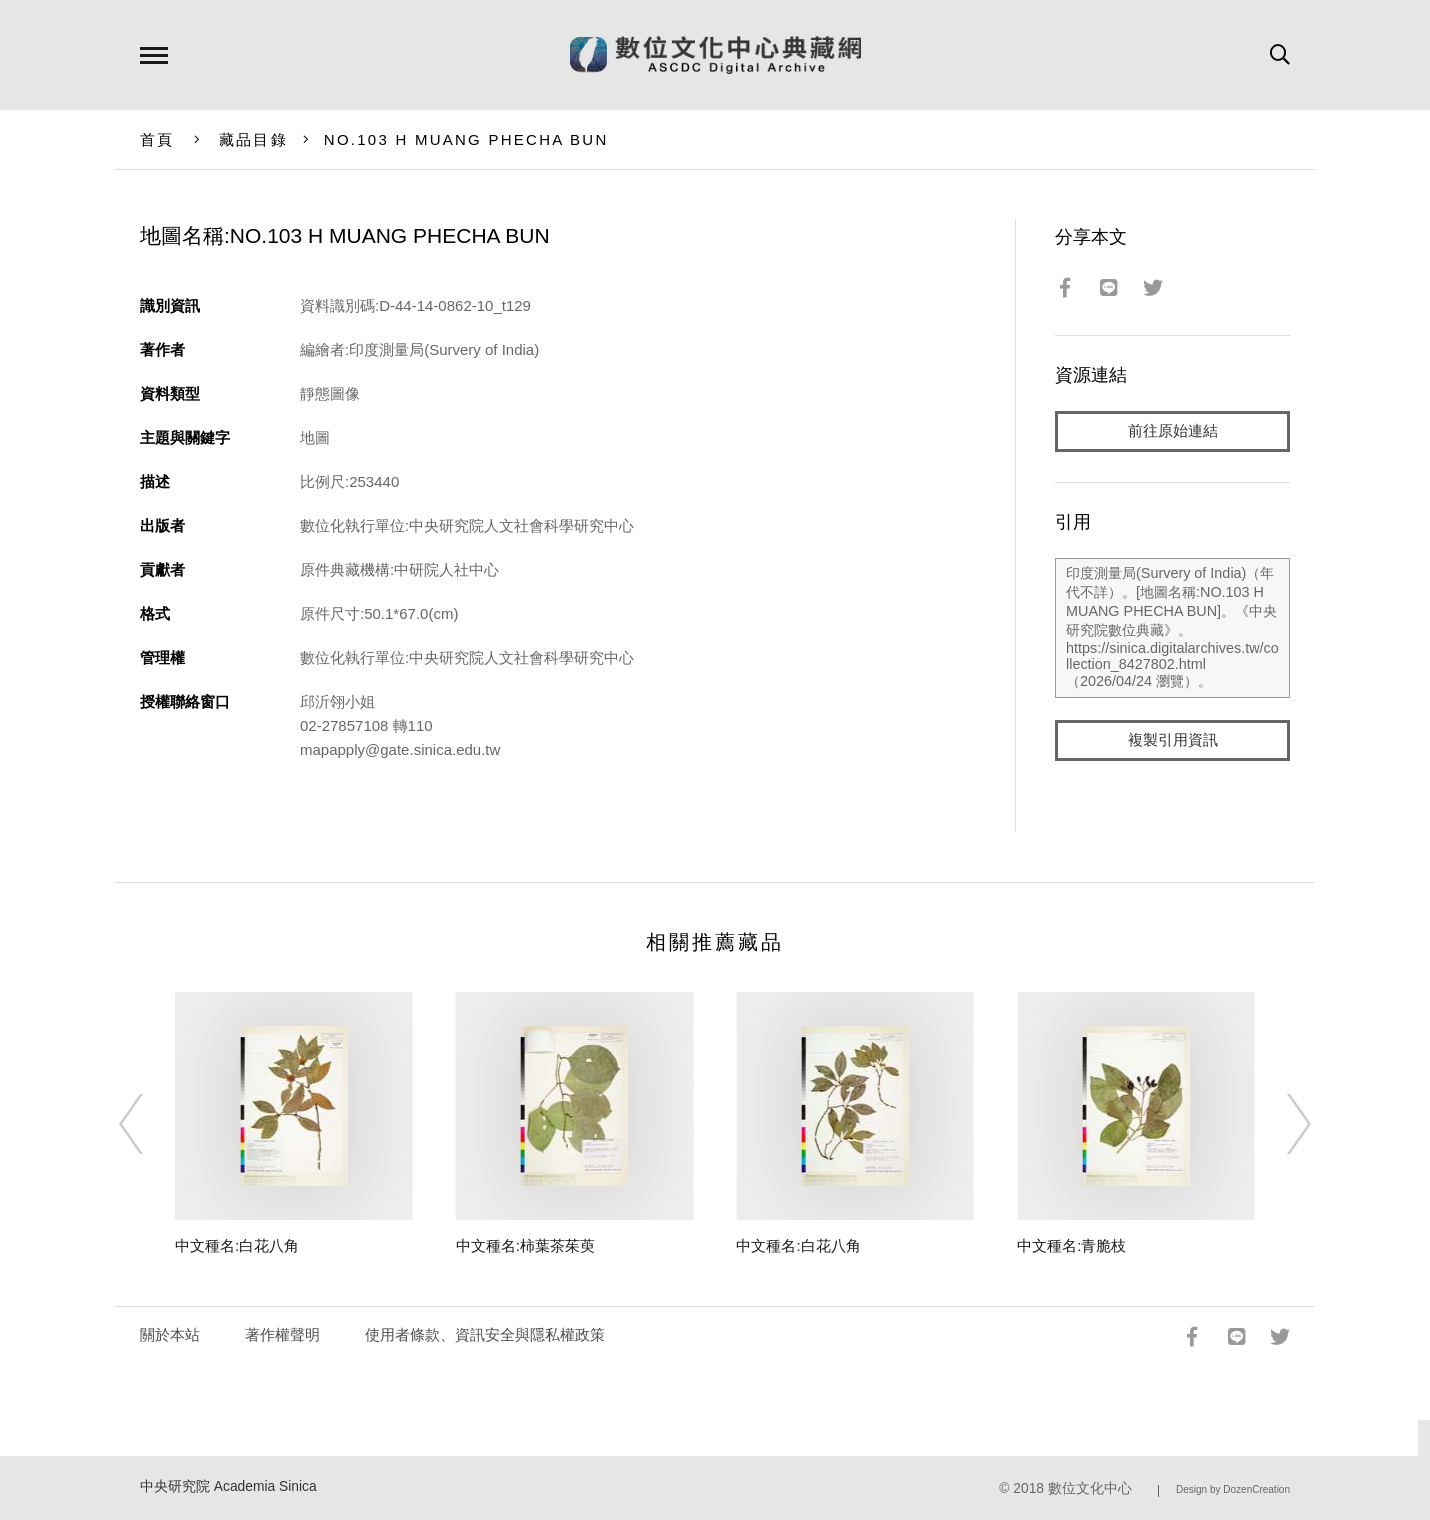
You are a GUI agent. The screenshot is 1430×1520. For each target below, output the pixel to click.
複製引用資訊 (1173, 741)
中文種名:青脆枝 (1071, 1245)
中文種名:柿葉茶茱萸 (525, 1245)
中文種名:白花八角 (237, 1245)
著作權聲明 (282, 1334)
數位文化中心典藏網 (715, 55)
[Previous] (149, 1124)
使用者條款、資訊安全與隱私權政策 (485, 1334)
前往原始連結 (1173, 431)
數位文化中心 (1090, 1488)
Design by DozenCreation (1233, 1489)
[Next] (1281, 1124)
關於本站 (170, 1334)
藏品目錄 (253, 139)
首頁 (157, 139)
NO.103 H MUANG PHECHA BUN (466, 139)
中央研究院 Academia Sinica (228, 1486)
